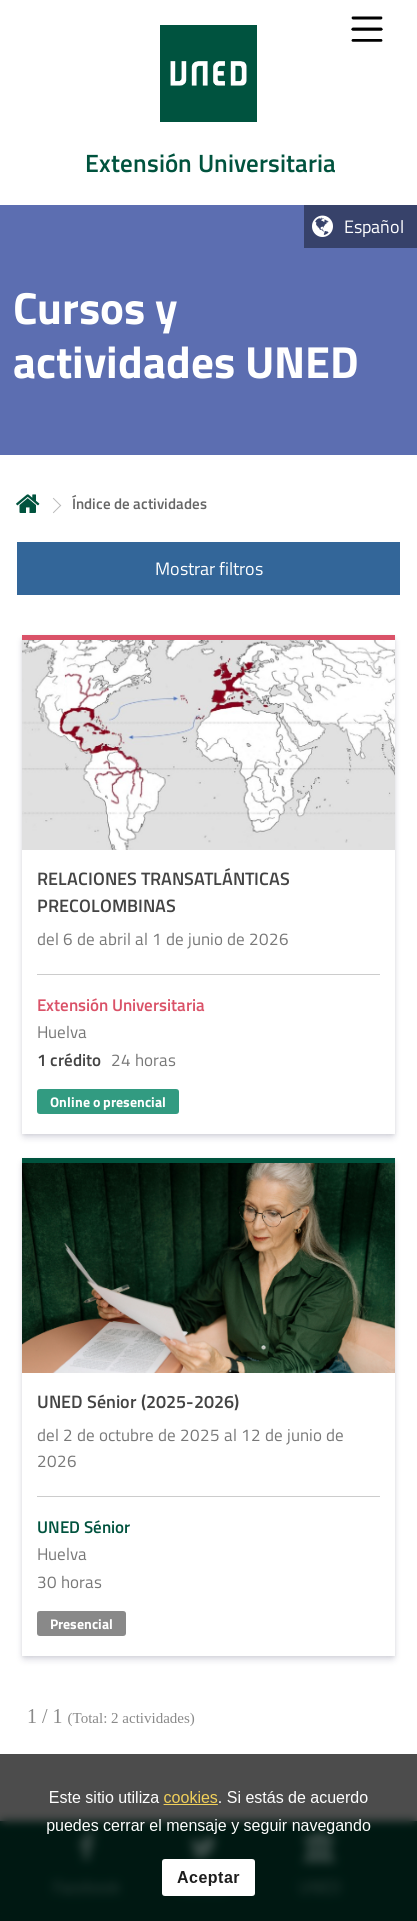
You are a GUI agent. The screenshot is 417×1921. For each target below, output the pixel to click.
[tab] (208, 102)
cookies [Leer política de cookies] (191, 1805)
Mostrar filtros (209, 568)
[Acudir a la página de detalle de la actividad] (208, 887)
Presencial (81, 1623)
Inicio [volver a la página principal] (28, 503)
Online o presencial (108, 1101)
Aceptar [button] (208, 1885)
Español (374, 226)
